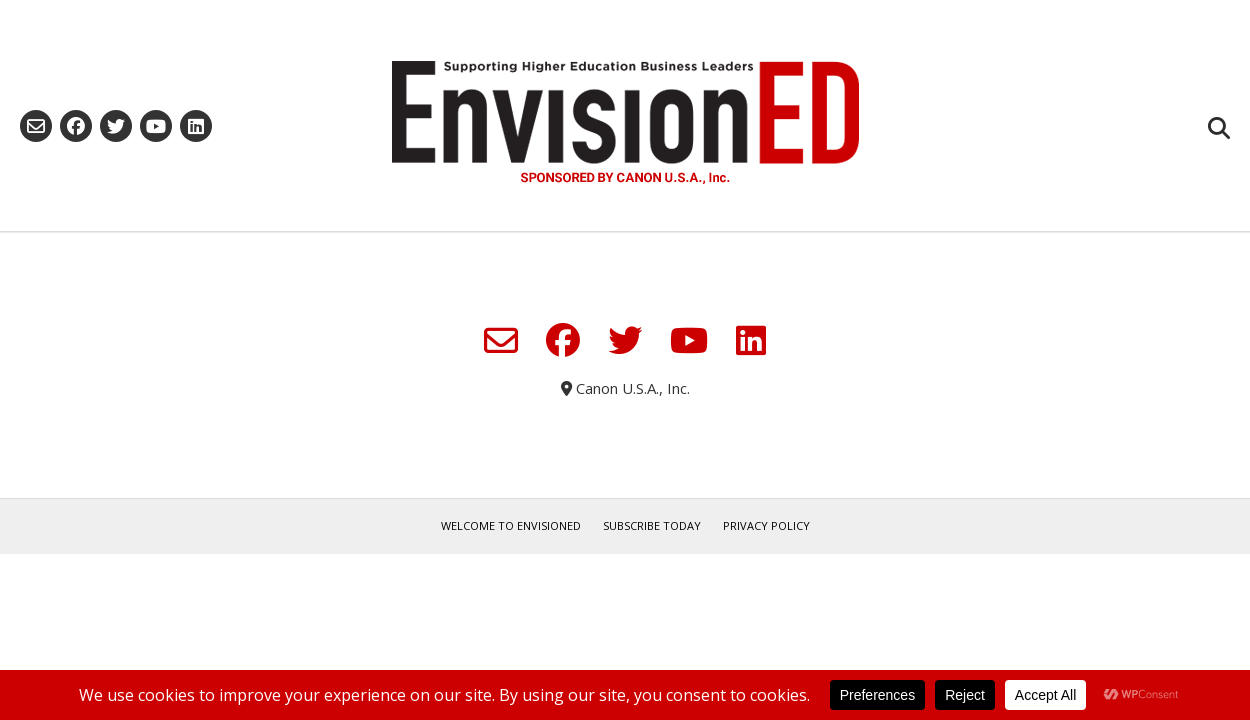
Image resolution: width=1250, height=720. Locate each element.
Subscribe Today (652, 525)
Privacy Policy (766, 525)
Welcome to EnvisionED (511, 525)
